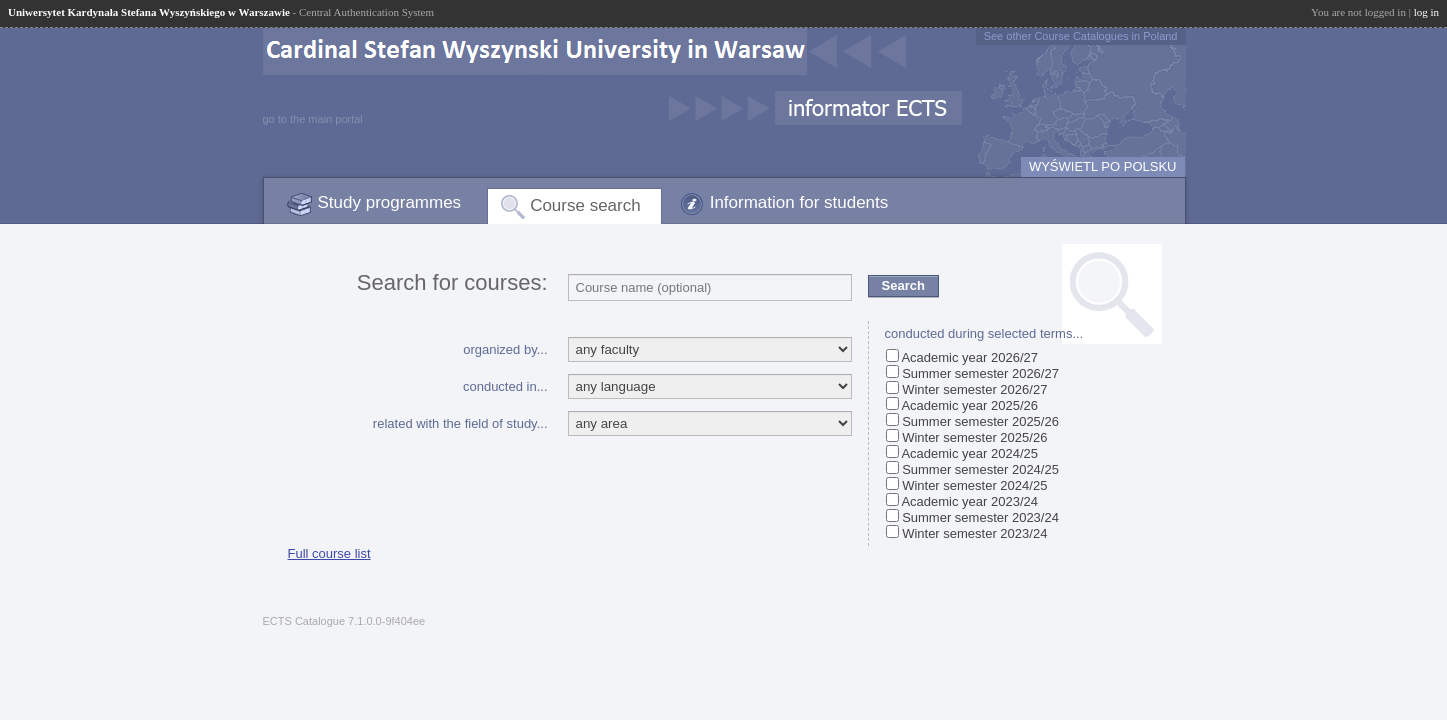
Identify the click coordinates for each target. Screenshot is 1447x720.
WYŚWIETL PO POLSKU (1103, 166)
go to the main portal (313, 119)
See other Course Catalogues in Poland (1081, 36)
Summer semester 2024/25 (980, 469)
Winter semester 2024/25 (974, 485)
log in (1426, 12)
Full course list (329, 553)
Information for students (799, 202)
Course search (585, 205)
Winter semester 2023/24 (974, 533)
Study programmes (390, 202)
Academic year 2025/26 (969, 405)
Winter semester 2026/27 (974, 389)
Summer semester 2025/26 (980, 421)
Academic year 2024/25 (969, 453)
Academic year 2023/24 (969, 501)
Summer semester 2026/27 (980, 373)
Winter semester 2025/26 (974, 437)
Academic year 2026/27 (969, 357)
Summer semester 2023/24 (980, 517)
